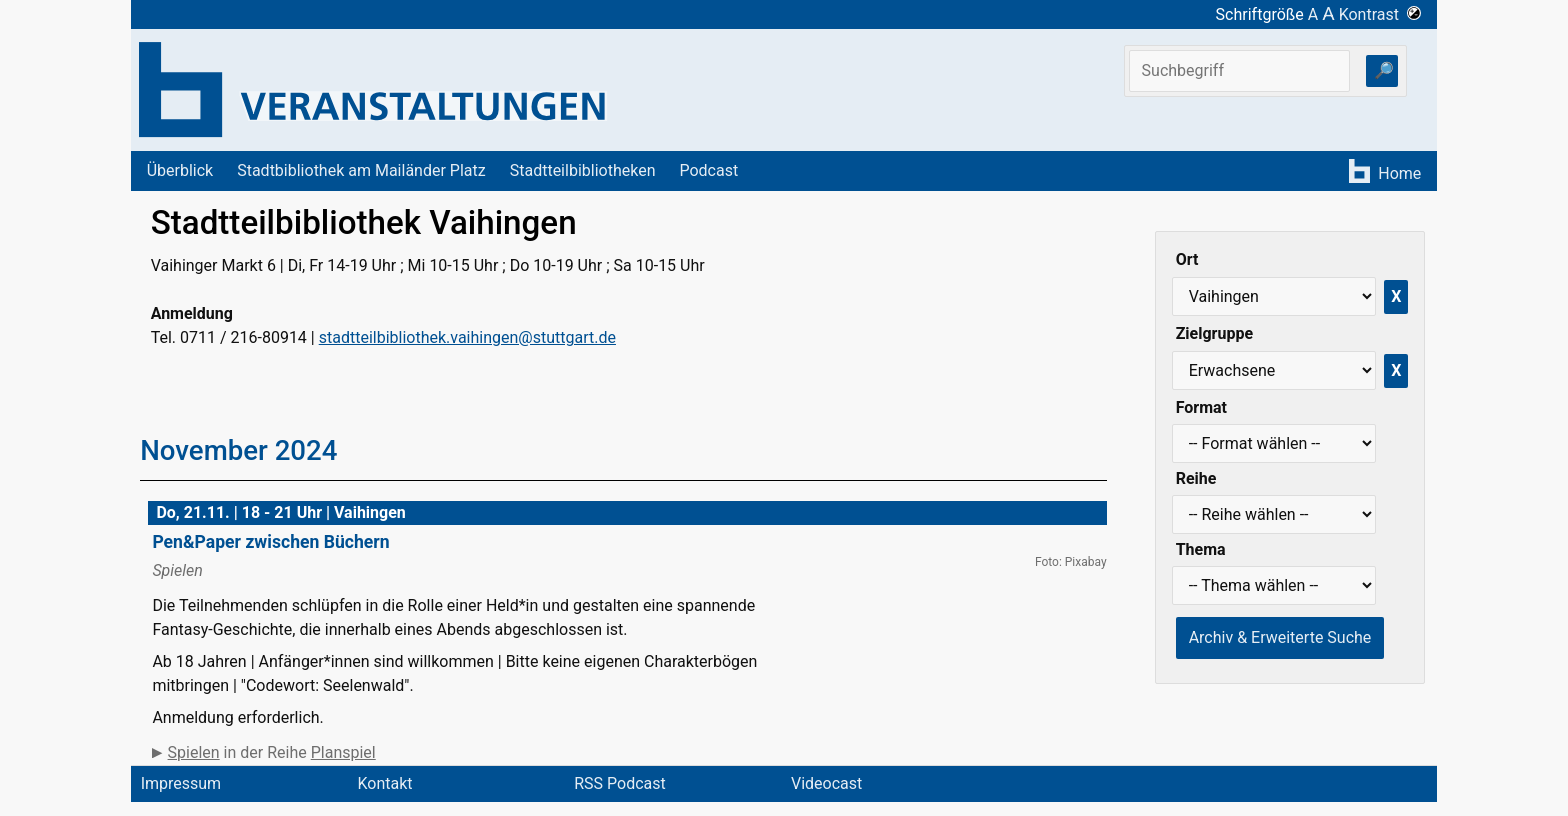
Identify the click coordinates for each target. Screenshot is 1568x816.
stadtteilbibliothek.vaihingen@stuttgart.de (467, 337)
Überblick (180, 170)
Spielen (194, 752)
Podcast (708, 170)
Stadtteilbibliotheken (583, 170)
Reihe (1196, 478)
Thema (1201, 549)
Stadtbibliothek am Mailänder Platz (361, 170)
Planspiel (343, 752)
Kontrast (1380, 14)
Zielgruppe (1214, 333)
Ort (1187, 259)
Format (1201, 407)
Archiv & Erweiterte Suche (1280, 637)
